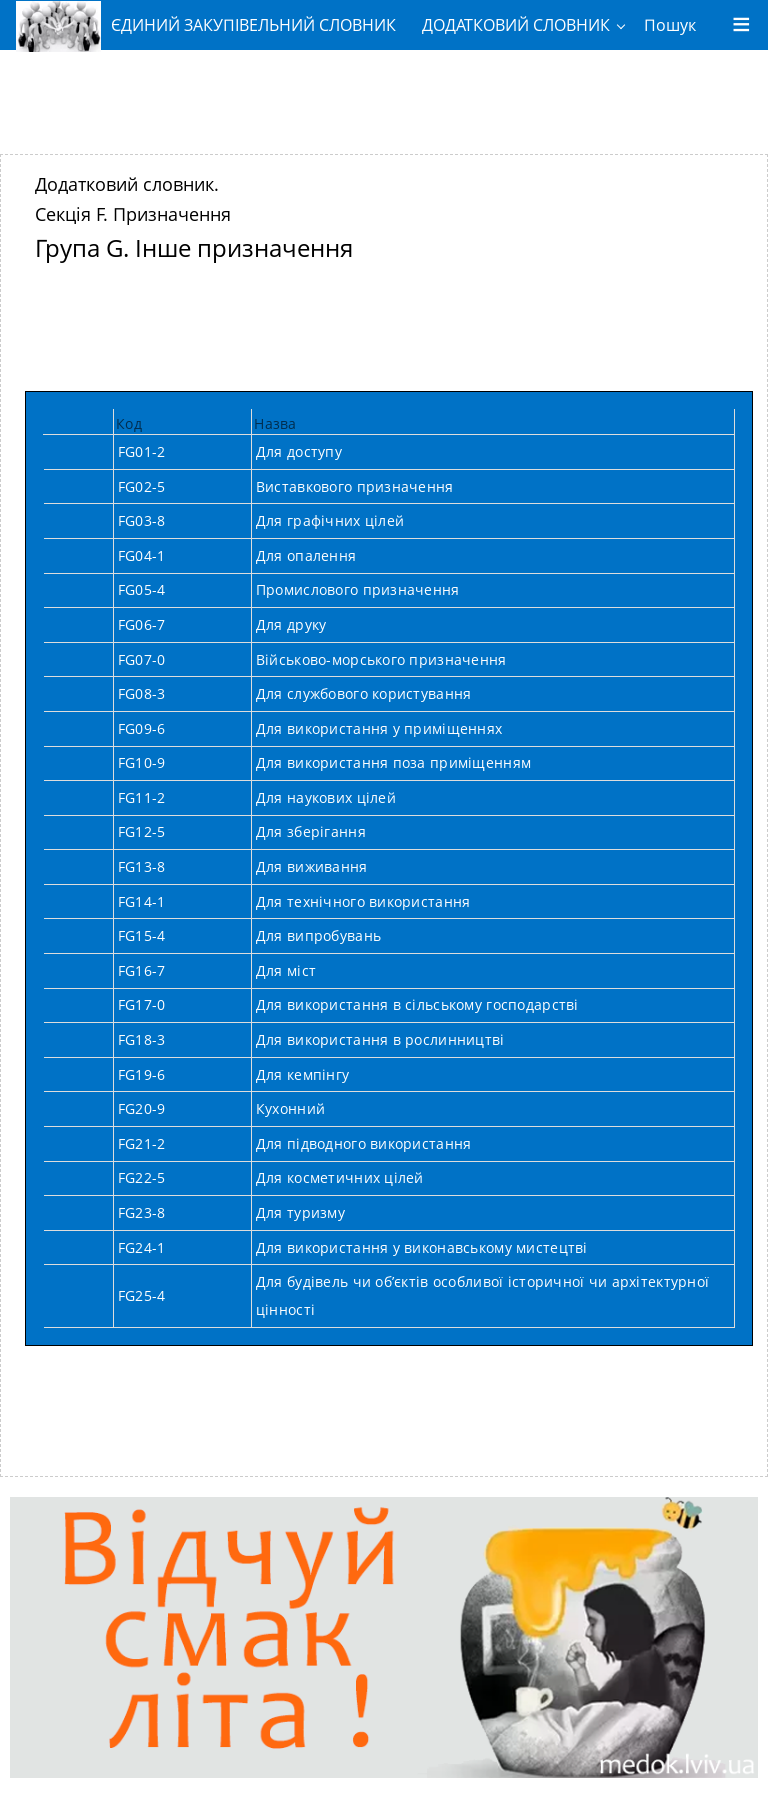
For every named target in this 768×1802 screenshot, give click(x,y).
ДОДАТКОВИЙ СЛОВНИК (516, 25)
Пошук (670, 25)
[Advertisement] (384, 95)
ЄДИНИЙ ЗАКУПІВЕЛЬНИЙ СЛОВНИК (206, 25)
